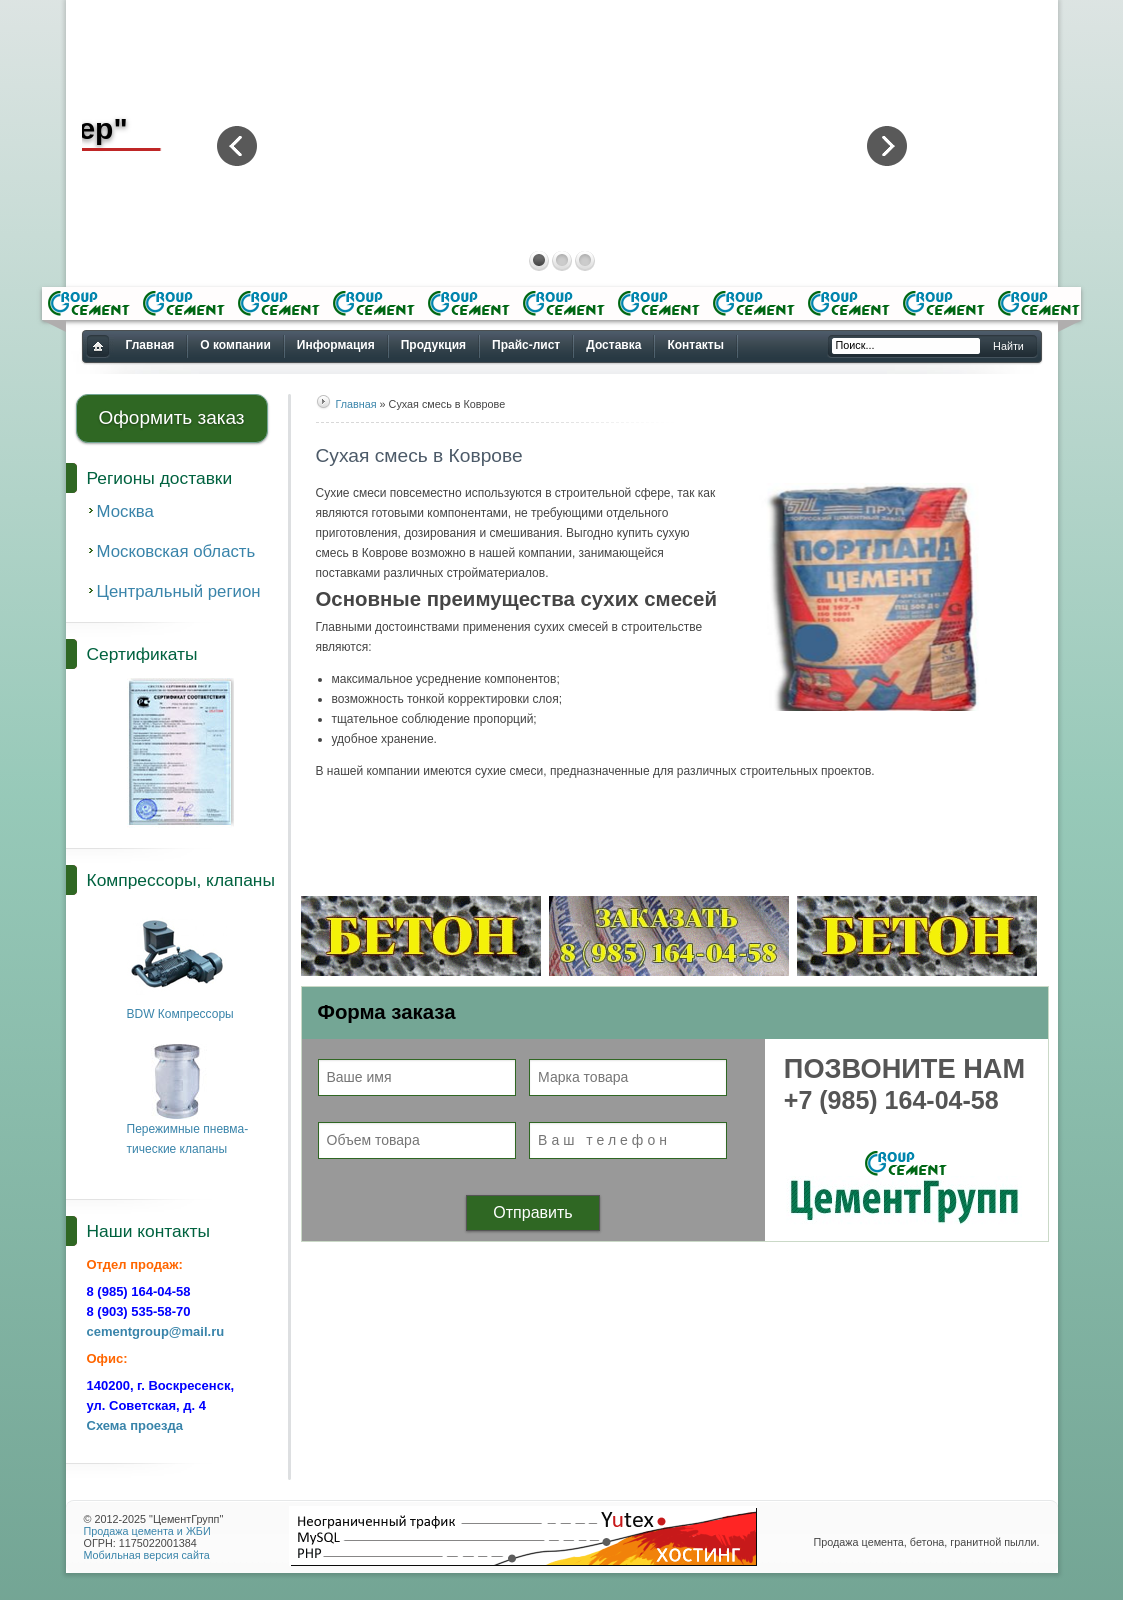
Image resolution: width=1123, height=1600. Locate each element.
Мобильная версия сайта (147, 1555)
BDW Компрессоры (180, 1007)
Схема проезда (135, 1425)
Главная (356, 404)
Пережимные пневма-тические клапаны (188, 1132)
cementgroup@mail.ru (156, 1331)
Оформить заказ (171, 417)
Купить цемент (97, 347)
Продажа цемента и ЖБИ (147, 1531)
